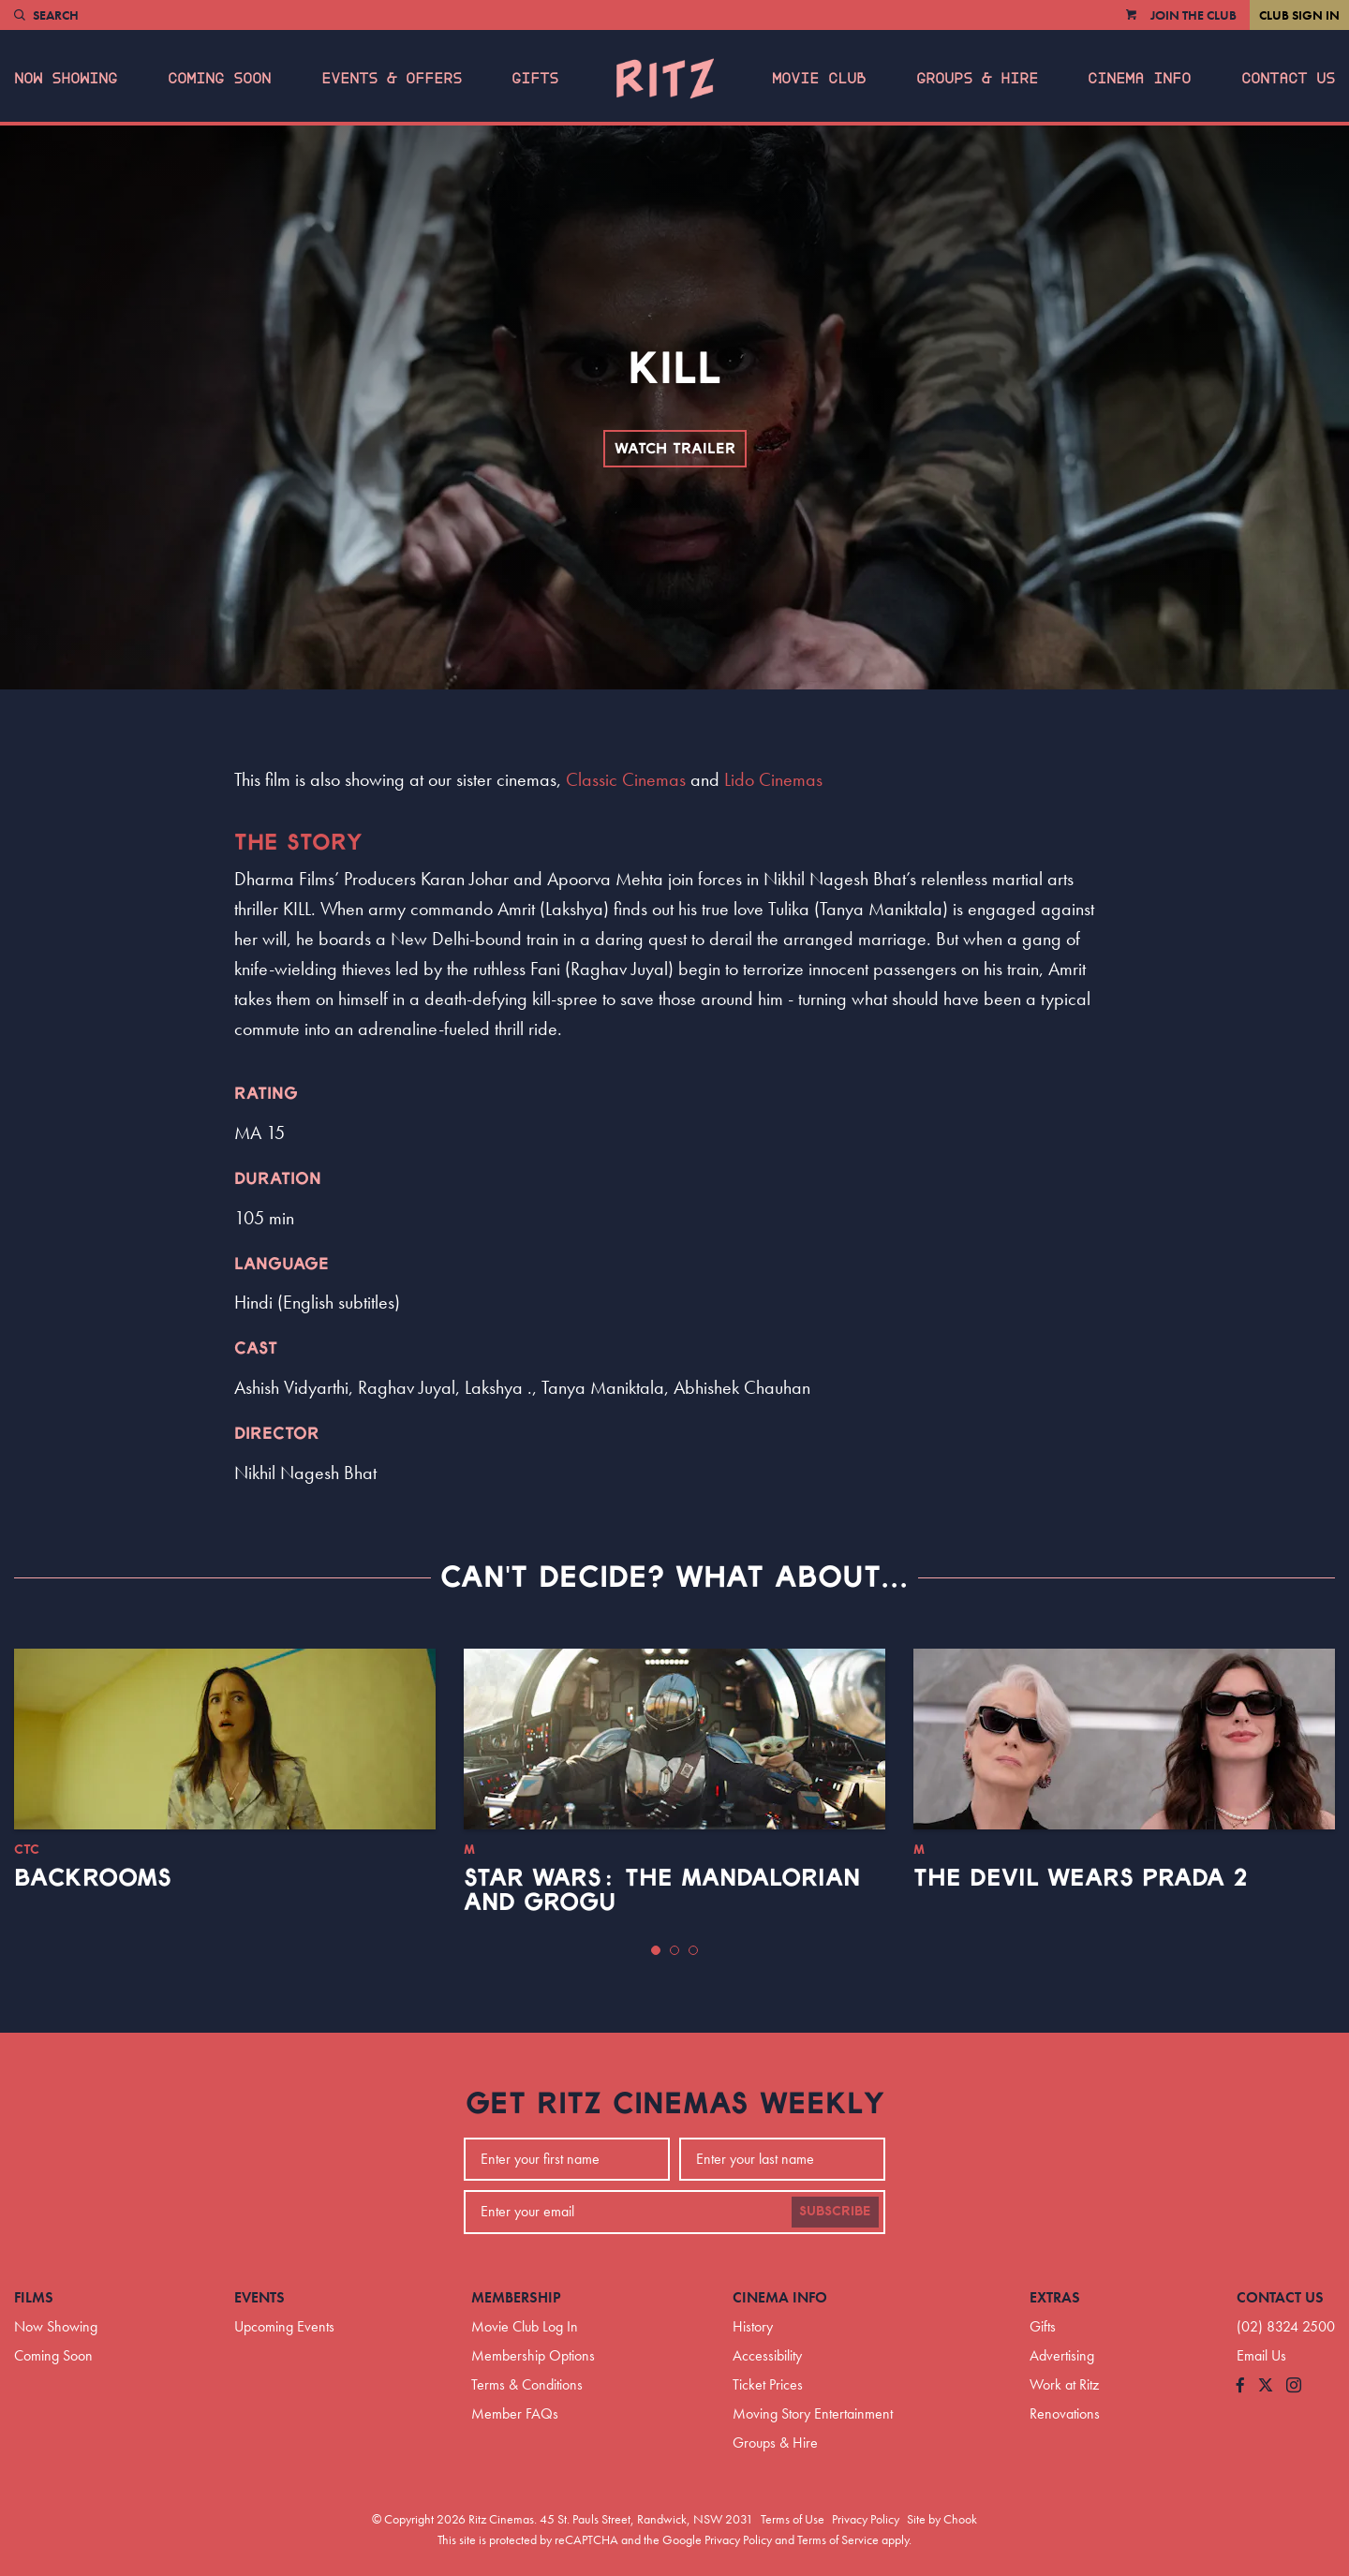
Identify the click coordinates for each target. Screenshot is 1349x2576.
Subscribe (835, 2211)
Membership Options (533, 2355)
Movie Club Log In (524, 2326)
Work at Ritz (1064, 2384)
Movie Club (819, 78)
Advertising (1062, 2355)
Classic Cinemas (626, 779)
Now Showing (65, 78)
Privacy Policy (865, 2518)
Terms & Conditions (527, 2384)
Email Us (1261, 2355)
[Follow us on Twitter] (1265, 2386)
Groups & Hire (977, 78)
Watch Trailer (675, 448)
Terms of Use (792, 2518)
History (753, 2326)
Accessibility (767, 2355)
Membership (516, 2297)
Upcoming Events (284, 2326)
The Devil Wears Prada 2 (1080, 1878)
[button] (655, 1950)
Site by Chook (942, 2518)
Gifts (534, 78)
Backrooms (92, 1878)
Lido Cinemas (773, 779)
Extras (1055, 2297)
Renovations (1065, 2413)
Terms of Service (838, 2539)
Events (259, 2297)
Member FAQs (514, 2413)
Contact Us (1288, 78)
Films (33, 2297)
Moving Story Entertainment (813, 2413)
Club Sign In (1299, 15)
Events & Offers (391, 78)
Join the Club (1193, 15)
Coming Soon (219, 78)
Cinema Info (1139, 78)
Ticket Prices (768, 2384)
